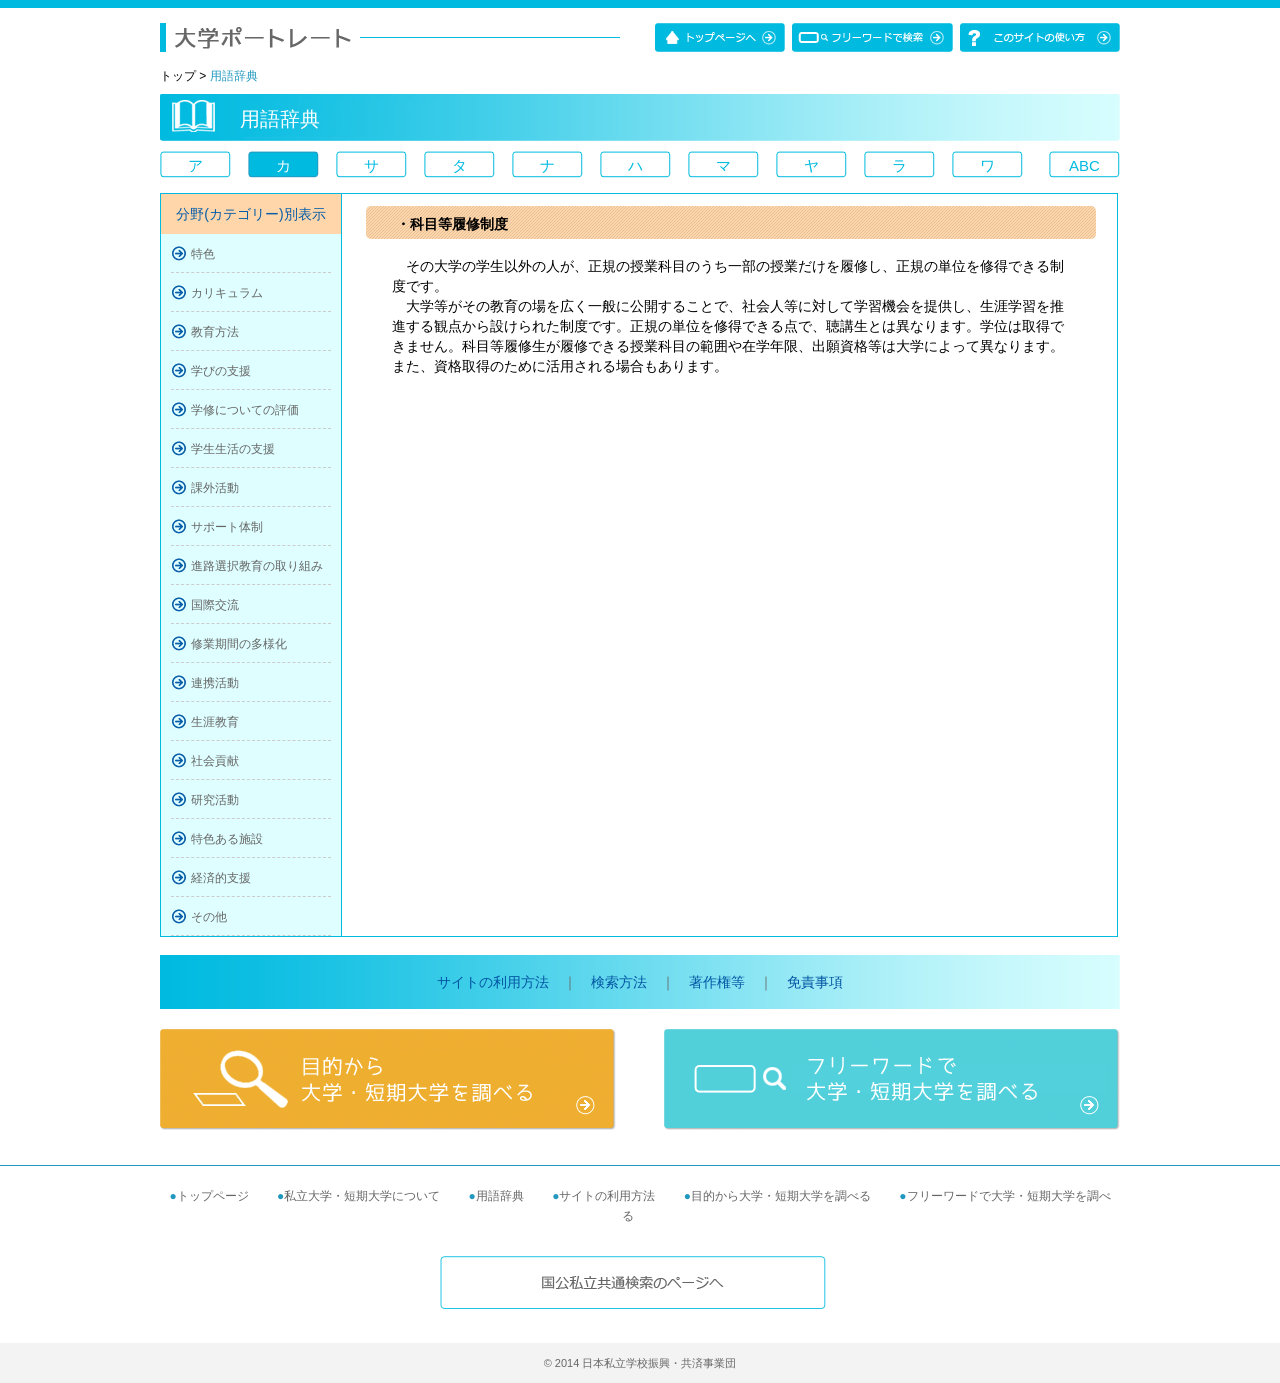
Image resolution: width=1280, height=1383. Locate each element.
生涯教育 (215, 722)
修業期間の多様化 (239, 644)
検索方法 (619, 982)
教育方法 (215, 332)
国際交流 (215, 605)
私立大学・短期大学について (362, 1196)
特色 (203, 254)
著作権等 (717, 982)
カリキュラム (227, 293)
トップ (178, 76)
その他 (209, 917)
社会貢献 (215, 761)
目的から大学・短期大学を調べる (781, 1196)
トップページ (213, 1196)
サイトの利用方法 (493, 982)
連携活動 (215, 683)
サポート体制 (227, 527)
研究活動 (215, 800)
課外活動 (215, 488)
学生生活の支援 (233, 449)
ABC (1084, 165)
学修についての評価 (245, 410)
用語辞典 (500, 1196)
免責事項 (815, 982)
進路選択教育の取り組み (257, 566)
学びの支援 (221, 371)
